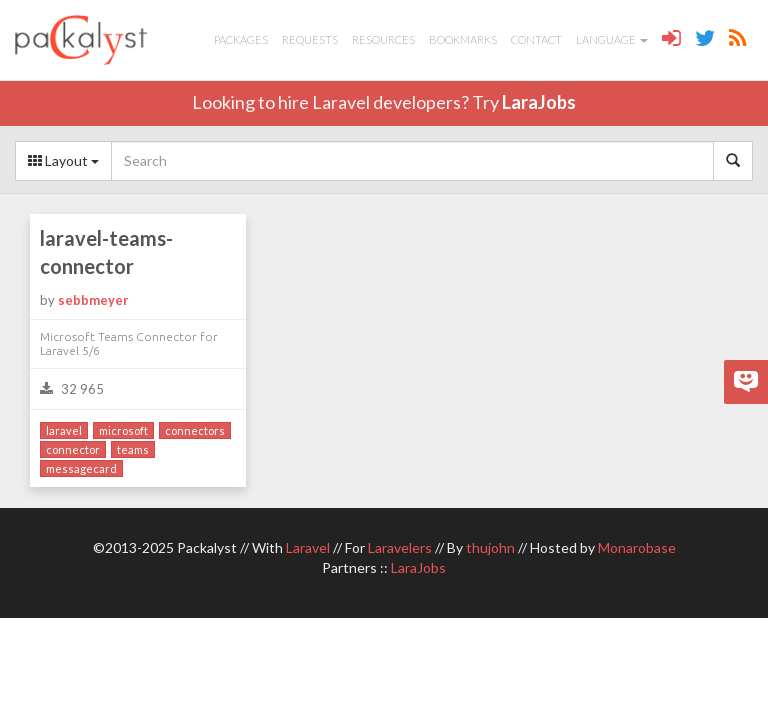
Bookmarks (463, 39)
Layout (63, 160)
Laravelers (400, 547)
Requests (310, 39)
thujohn (490, 547)
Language (612, 39)
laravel (64, 430)
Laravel (308, 547)
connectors (195, 430)
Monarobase (637, 547)
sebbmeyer (93, 300)
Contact (536, 39)
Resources (383, 39)
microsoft (123, 430)
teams (133, 449)
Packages (241, 39)
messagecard (81, 468)
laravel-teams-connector (106, 252)
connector (73, 449)
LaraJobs (539, 102)
